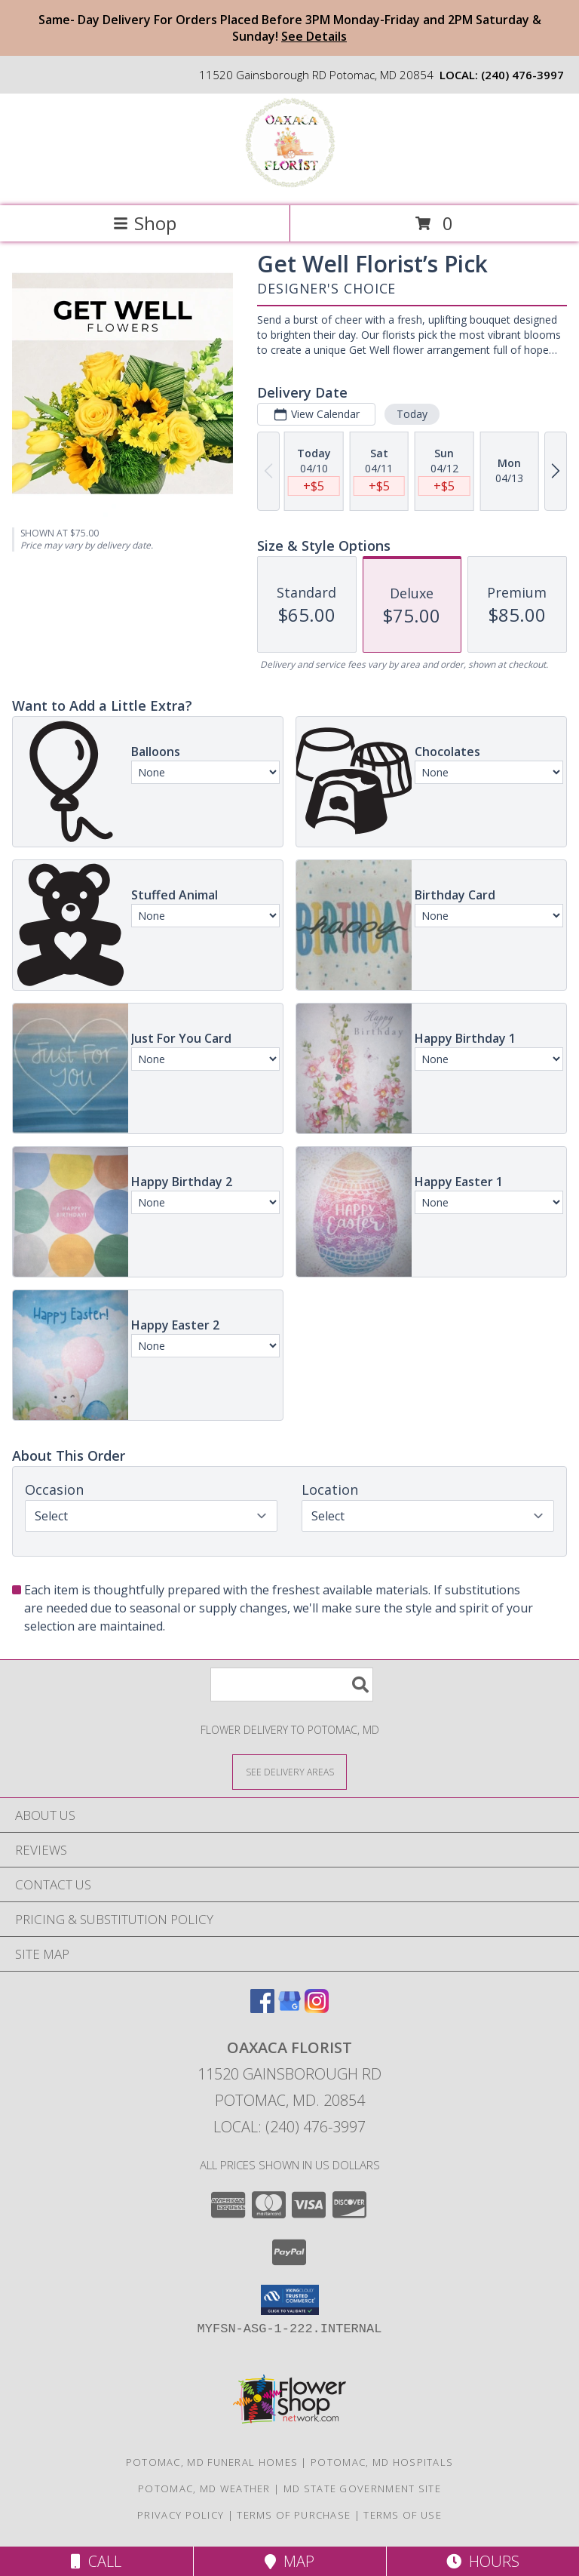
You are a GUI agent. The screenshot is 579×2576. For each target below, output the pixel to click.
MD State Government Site (362, 2488)
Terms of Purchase (294, 2515)
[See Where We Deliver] (289, 1771)
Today (412, 414)
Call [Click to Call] (96, 2561)
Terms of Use (402, 2515)
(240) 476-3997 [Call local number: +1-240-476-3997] (522, 74)
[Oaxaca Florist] (289, 184)
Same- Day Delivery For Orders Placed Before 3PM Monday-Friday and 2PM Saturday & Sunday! (289, 28)
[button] (290, 2300)
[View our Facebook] (262, 2008)
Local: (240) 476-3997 (289, 2126)
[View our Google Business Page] (289, 2008)
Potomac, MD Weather (204, 2488)
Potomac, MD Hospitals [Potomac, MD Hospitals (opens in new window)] (382, 2462)
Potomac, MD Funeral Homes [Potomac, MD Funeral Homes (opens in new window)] (212, 2462)
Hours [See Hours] (482, 2561)
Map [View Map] (289, 2561)
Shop (144, 223)
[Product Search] (291, 1684)
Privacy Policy (180, 2515)
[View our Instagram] (317, 2008)
